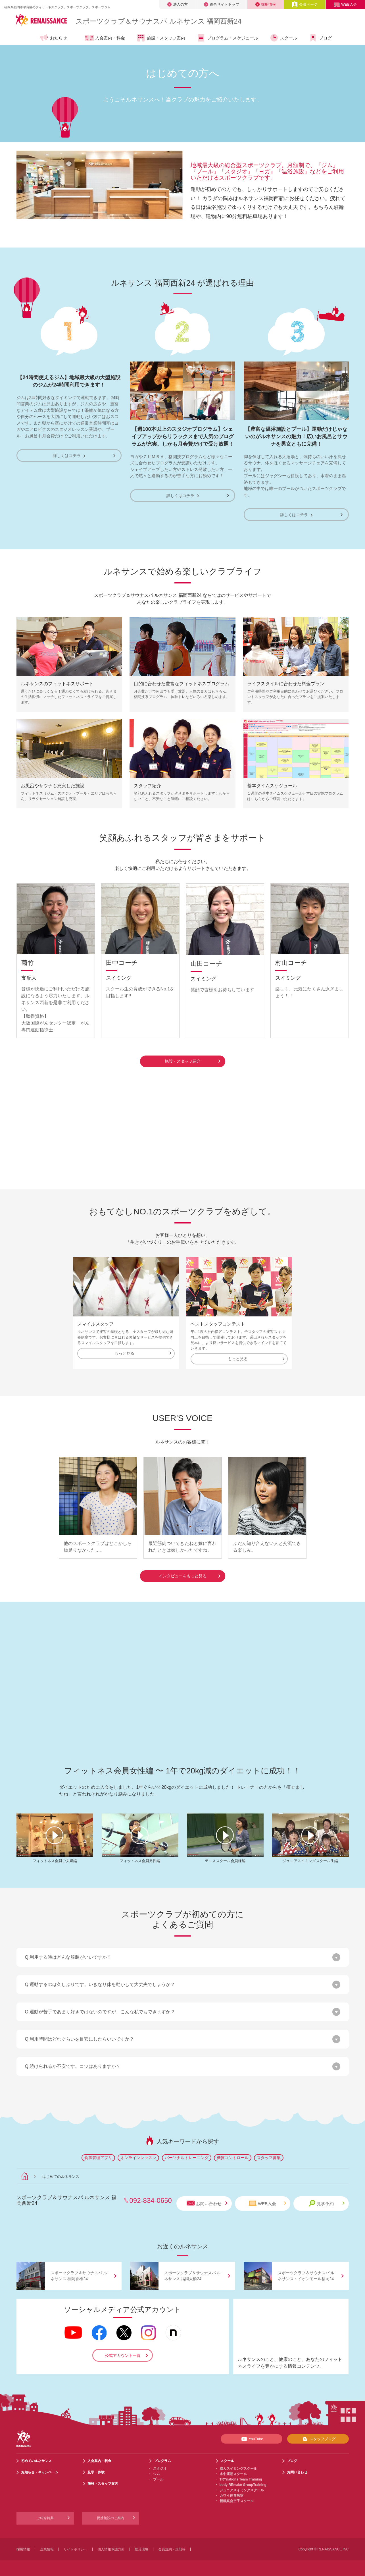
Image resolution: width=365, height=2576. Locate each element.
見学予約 (326, 2201)
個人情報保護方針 (111, 2548)
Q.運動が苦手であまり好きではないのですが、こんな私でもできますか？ (100, 2010)
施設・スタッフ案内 (160, 37)
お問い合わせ (207, 2202)
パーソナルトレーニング (186, 2156)
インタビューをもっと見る (189, 1574)
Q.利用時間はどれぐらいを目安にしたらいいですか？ (79, 2037)
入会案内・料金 (105, 38)
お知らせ (53, 37)
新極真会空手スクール (237, 2500)
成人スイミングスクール (238, 2467)
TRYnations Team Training (241, 2478)
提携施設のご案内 (110, 2517)
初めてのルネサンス (36, 2459)
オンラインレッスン (138, 2156)
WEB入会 (345, 4)
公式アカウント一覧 (123, 2354)
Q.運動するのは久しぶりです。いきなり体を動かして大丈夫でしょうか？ (100, 1983)
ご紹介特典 (45, 2517)
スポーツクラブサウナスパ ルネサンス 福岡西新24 (158, 21)
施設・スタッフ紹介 (192, 1060)
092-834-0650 (151, 2199)
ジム (156, 2473)
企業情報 (47, 2548)
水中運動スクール (233, 2473)
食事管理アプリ (98, 2156)
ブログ (320, 37)
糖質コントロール (233, 2156)
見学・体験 (96, 2471)
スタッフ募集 (269, 2156)
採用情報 (265, 4)
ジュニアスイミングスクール (242, 2489)
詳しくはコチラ (69, 455)
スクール (283, 37)
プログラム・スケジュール (227, 37)
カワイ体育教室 (231, 2494)
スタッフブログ (318, 2437)
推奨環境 (141, 2548)
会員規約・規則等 (171, 2548)
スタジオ (160, 2467)
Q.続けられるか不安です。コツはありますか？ (73, 2064)
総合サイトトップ (221, 4)
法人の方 (177, 4)
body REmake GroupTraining (243, 2483)
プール (158, 2478)
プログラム (162, 2459)
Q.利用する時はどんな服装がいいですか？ (68, 1955)
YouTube (251, 2437)
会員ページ (305, 4)
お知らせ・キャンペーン (40, 2471)
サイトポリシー (75, 2548)
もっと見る (142, 1352)
